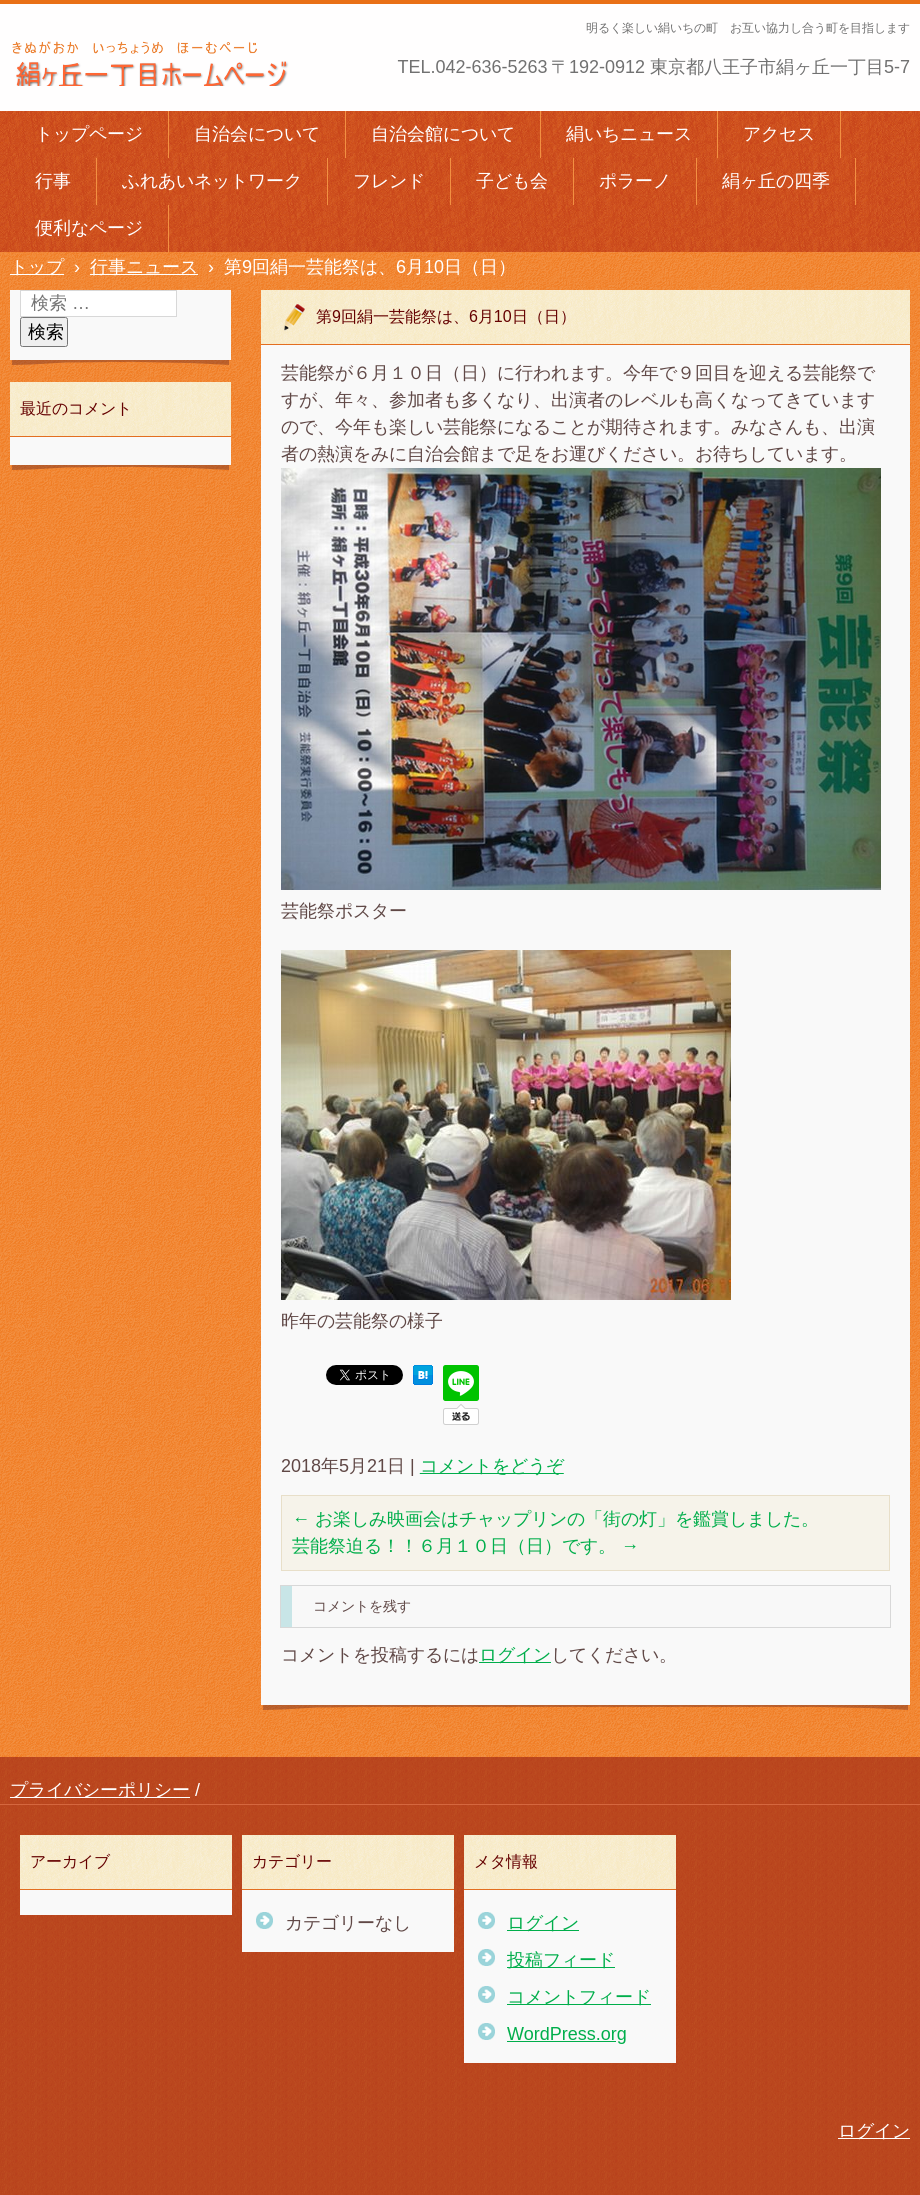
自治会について (257, 134)
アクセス (779, 134)
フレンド (389, 181)
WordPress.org (567, 2034)
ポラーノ (635, 181)
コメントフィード (579, 1997)
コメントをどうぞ (492, 1466)
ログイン (515, 1655)
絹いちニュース (629, 134)
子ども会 (512, 181)
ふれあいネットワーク (212, 181)
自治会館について (443, 134)
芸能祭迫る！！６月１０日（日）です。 (465, 1546)
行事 (53, 181)
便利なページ (89, 228)
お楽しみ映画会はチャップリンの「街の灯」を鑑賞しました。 (555, 1519)
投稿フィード (561, 1960)
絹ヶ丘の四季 (776, 181)
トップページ (89, 134)
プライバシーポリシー (100, 1790)
